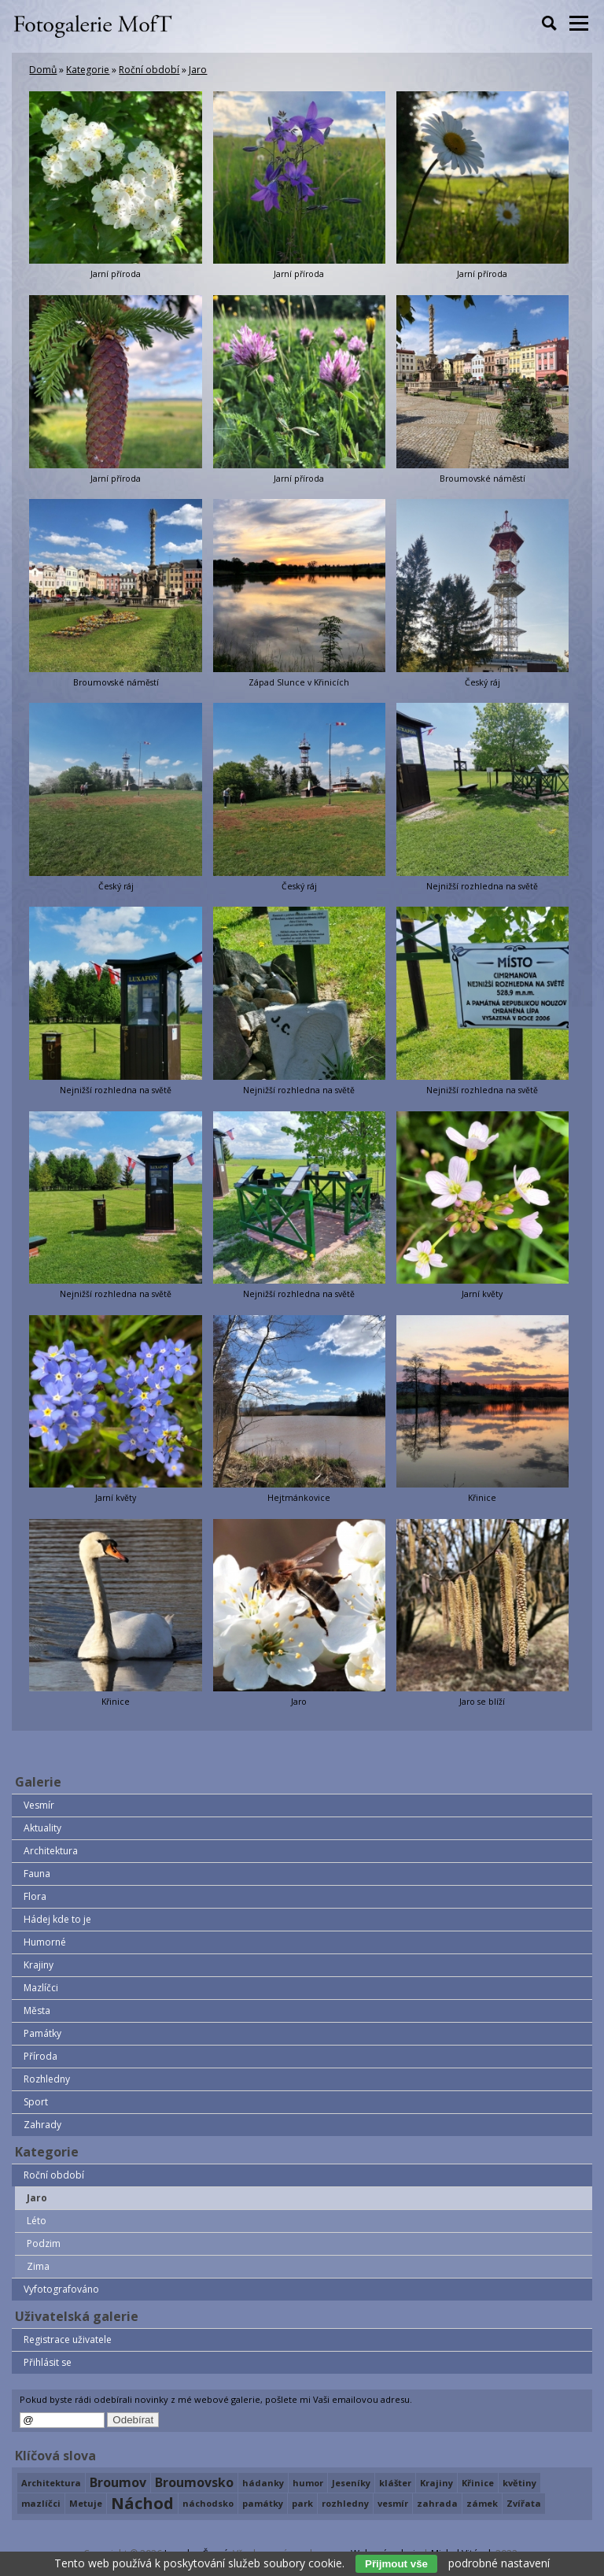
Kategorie (87, 69)
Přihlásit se (48, 2362)
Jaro (198, 69)
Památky (42, 2033)
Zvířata (523, 2503)
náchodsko (208, 2503)
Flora (35, 1896)
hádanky (263, 2483)
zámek (482, 2503)
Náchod (142, 2503)
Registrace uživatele (68, 2339)
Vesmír (39, 1805)
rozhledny (345, 2503)
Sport (36, 2101)
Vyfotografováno (61, 2289)
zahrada (437, 2503)
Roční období (149, 69)
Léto (36, 2220)
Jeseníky (351, 2483)
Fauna (37, 1873)
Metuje (85, 2503)
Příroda (40, 2056)
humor (308, 2483)
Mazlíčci (41, 1987)
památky (262, 2503)
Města (37, 2010)
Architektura (51, 1850)
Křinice (478, 2483)
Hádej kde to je (57, 1919)
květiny (519, 2483)
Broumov (118, 2482)
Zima (38, 2266)
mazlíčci (41, 2503)
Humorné (45, 1942)
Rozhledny (47, 2079)
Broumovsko (194, 2482)
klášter (395, 2483)
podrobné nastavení (499, 2563)
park (302, 2503)
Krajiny (38, 1965)
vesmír (393, 2503)
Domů (43, 69)
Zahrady (42, 2124)
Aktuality (42, 1828)
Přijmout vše (396, 2564)
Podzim (44, 2243)
